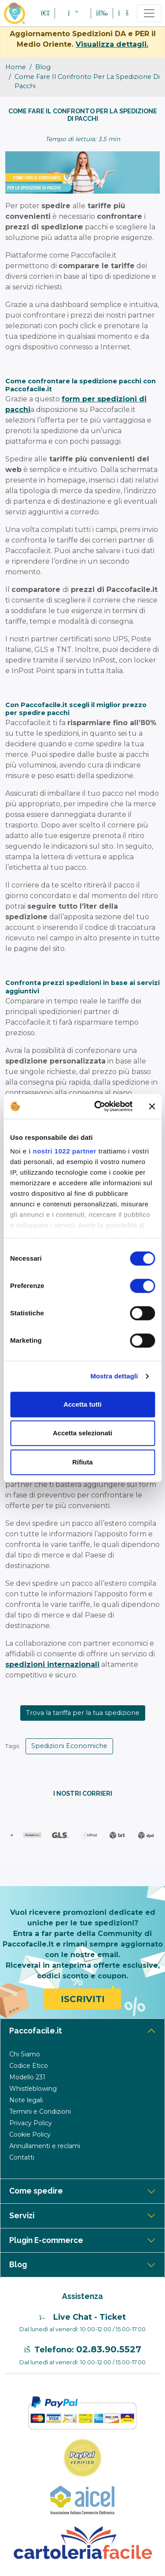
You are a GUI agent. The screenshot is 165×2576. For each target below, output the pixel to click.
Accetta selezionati (82, 1433)
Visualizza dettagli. (112, 44)
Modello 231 (27, 2077)
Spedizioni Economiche (69, 1746)
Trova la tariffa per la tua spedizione (82, 1713)
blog (43, 67)
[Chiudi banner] (152, 1106)
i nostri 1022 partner (62, 1151)
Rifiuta (82, 1462)
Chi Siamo (24, 2054)
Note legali (26, 2100)
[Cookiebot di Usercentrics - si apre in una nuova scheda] (98, 1106)
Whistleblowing (33, 2089)
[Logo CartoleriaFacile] (82, 2542)
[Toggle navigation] (149, 13)
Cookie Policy (30, 2134)
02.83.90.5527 (108, 2349)
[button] (72, 13)
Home (15, 67)
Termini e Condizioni (40, 2111)
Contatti (21, 2157)
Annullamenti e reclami (44, 2146)
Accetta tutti (82, 1404)
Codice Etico (28, 2066)
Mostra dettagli (114, 1376)
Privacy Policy (30, 2123)
